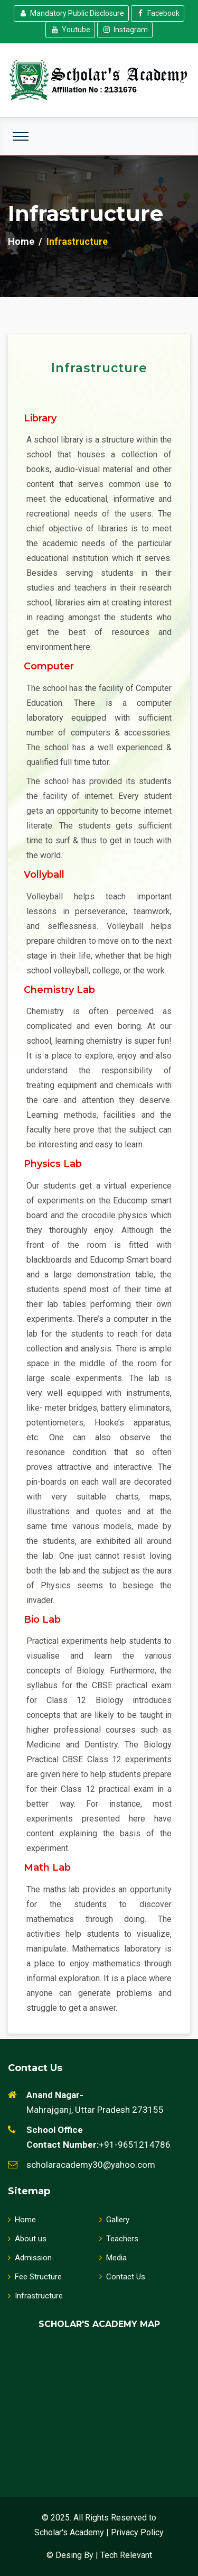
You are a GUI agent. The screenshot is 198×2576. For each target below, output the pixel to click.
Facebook (158, 13)
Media (113, 2257)
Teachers (118, 2238)
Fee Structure (35, 2276)
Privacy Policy (137, 2532)
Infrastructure (35, 2296)
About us (27, 2238)
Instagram (125, 29)
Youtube (70, 29)
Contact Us (122, 2276)
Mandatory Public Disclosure (71, 13)
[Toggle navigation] (20, 136)
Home (21, 241)
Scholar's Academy (69, 2532)
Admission (30, 2257)
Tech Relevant (126, 2555)
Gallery (114, 2219)
